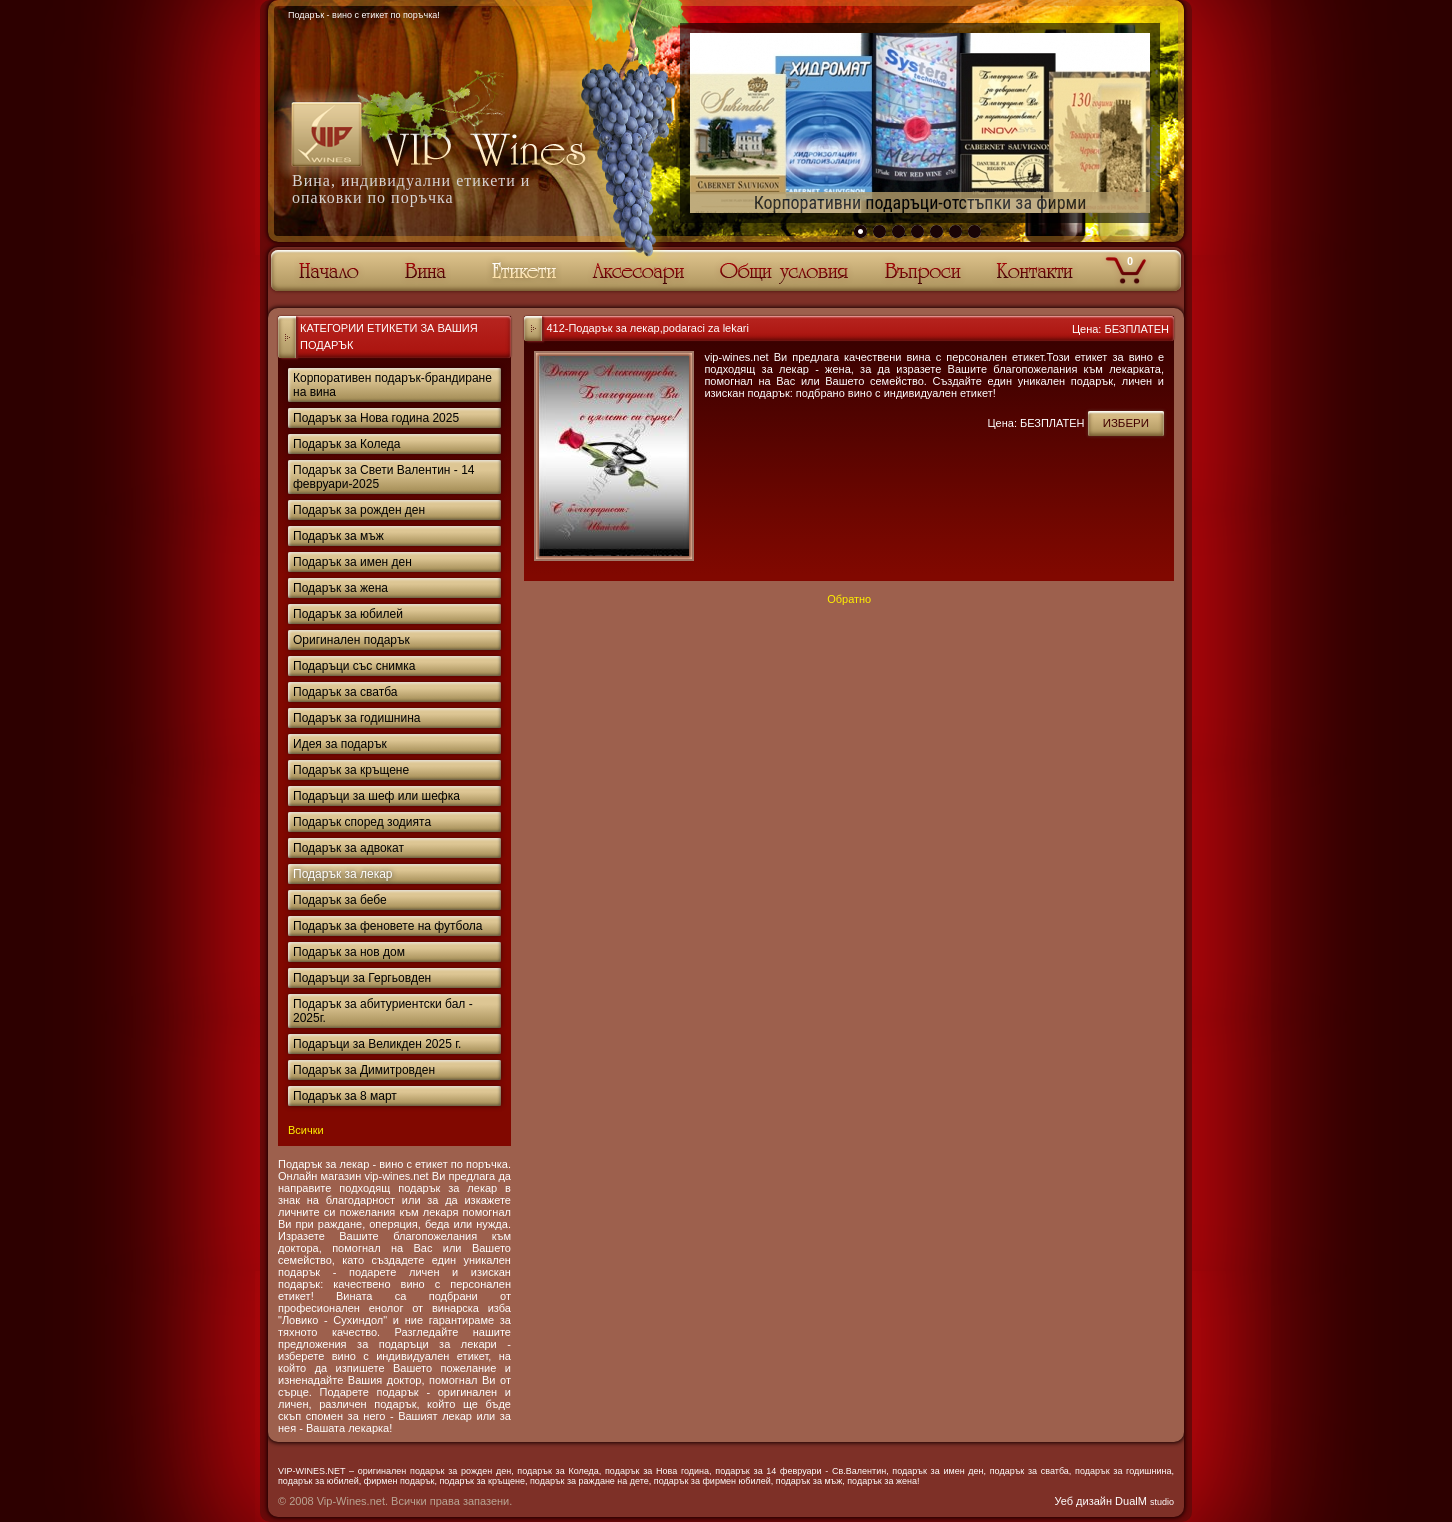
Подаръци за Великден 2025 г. (377, 1044)
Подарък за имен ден (352, 562)
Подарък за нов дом (349, 952)
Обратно (849, 599)
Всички (306, 1130)
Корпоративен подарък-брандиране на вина (392, 385)
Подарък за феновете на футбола (388, 926)
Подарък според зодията (362, 822)
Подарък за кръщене (351, 770)
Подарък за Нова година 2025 (376, 418)
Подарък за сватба (345, 692)
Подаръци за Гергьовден (362, 978)
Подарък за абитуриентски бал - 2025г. (383, 1011)
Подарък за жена (340, 588)
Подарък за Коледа (346, 444)
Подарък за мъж (338, 536)
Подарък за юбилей (348, 614)
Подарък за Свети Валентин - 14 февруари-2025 (384, 477)
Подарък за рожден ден (359, 510)
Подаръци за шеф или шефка (376, 796)
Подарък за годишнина (356, 718)
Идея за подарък (340, 744)
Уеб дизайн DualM (1114, 1501)
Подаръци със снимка (354, 666)
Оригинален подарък (351, 640)
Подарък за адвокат (348, 848)
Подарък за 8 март (345, 1096)
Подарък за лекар (343, 874)
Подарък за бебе (340, 900)
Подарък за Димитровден (364, 1070)
